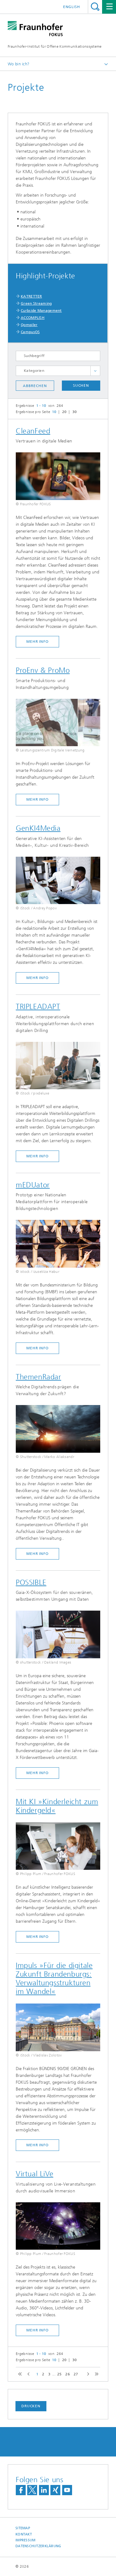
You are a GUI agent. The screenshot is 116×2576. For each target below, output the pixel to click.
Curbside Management (41, 310)
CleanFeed (33, 431)
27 (76, 2374)
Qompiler (29, 325)
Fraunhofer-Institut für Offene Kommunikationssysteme (55, 46)
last (95, 2374)
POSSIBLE (31, 1582)
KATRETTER (31, 296)
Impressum (25, 2540)
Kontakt (23, 2534)
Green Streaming (36, 303)
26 (67, 2374)
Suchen (81, 385)
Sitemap (22, 2528)
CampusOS (30, 332)
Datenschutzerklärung (38, 2546)
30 (74, 412)
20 (64, 412)
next (86, 2374)
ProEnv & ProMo (43, 670)
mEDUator (33, 1185)
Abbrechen (35, 386)
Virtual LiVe (34, 2173)
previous (27, 2374)
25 (59, 2374)
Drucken (31, 2406)
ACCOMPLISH (33, 317)
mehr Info (37, 641)
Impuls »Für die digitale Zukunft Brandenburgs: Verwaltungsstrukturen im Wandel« (54, 1978)
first (19, 2374)
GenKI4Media (38, 828)
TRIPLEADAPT (38, 1006)
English (71, 7)
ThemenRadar (38, 1377)
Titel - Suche (95, 6)
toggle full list (95, 371)
